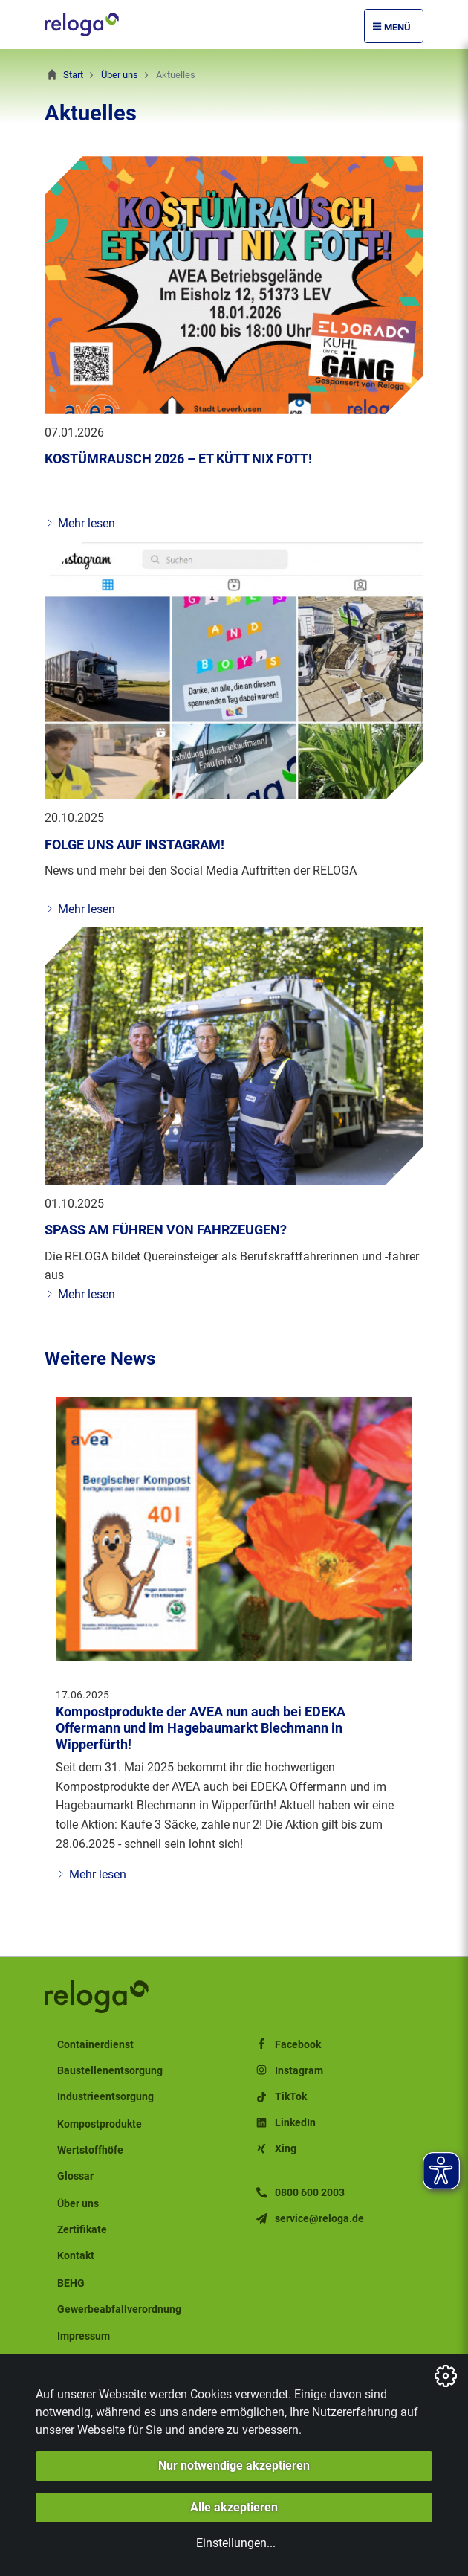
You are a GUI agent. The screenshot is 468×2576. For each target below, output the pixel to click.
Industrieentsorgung (105, 2096)
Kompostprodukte (99, 2124)
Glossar (75, 2176)
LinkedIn (285, 2122)
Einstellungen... (236, 2543)
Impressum (83, 2336)
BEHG (71, 2283)
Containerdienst (95, 2044)
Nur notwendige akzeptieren (234, 2466)
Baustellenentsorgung (110, 2070)
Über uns (119, 74)
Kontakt (75, 2256)
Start (73, 74)
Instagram (288, 2070)
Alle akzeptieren (234, 2507)
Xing (275, 2148)
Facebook (287, 2044)
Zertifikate (82, 2230)
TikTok (280, 2096)
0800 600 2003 (299, 2192)
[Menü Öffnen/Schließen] (393, 26)
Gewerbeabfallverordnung (119, 2309)
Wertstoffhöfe (90, 2150)
